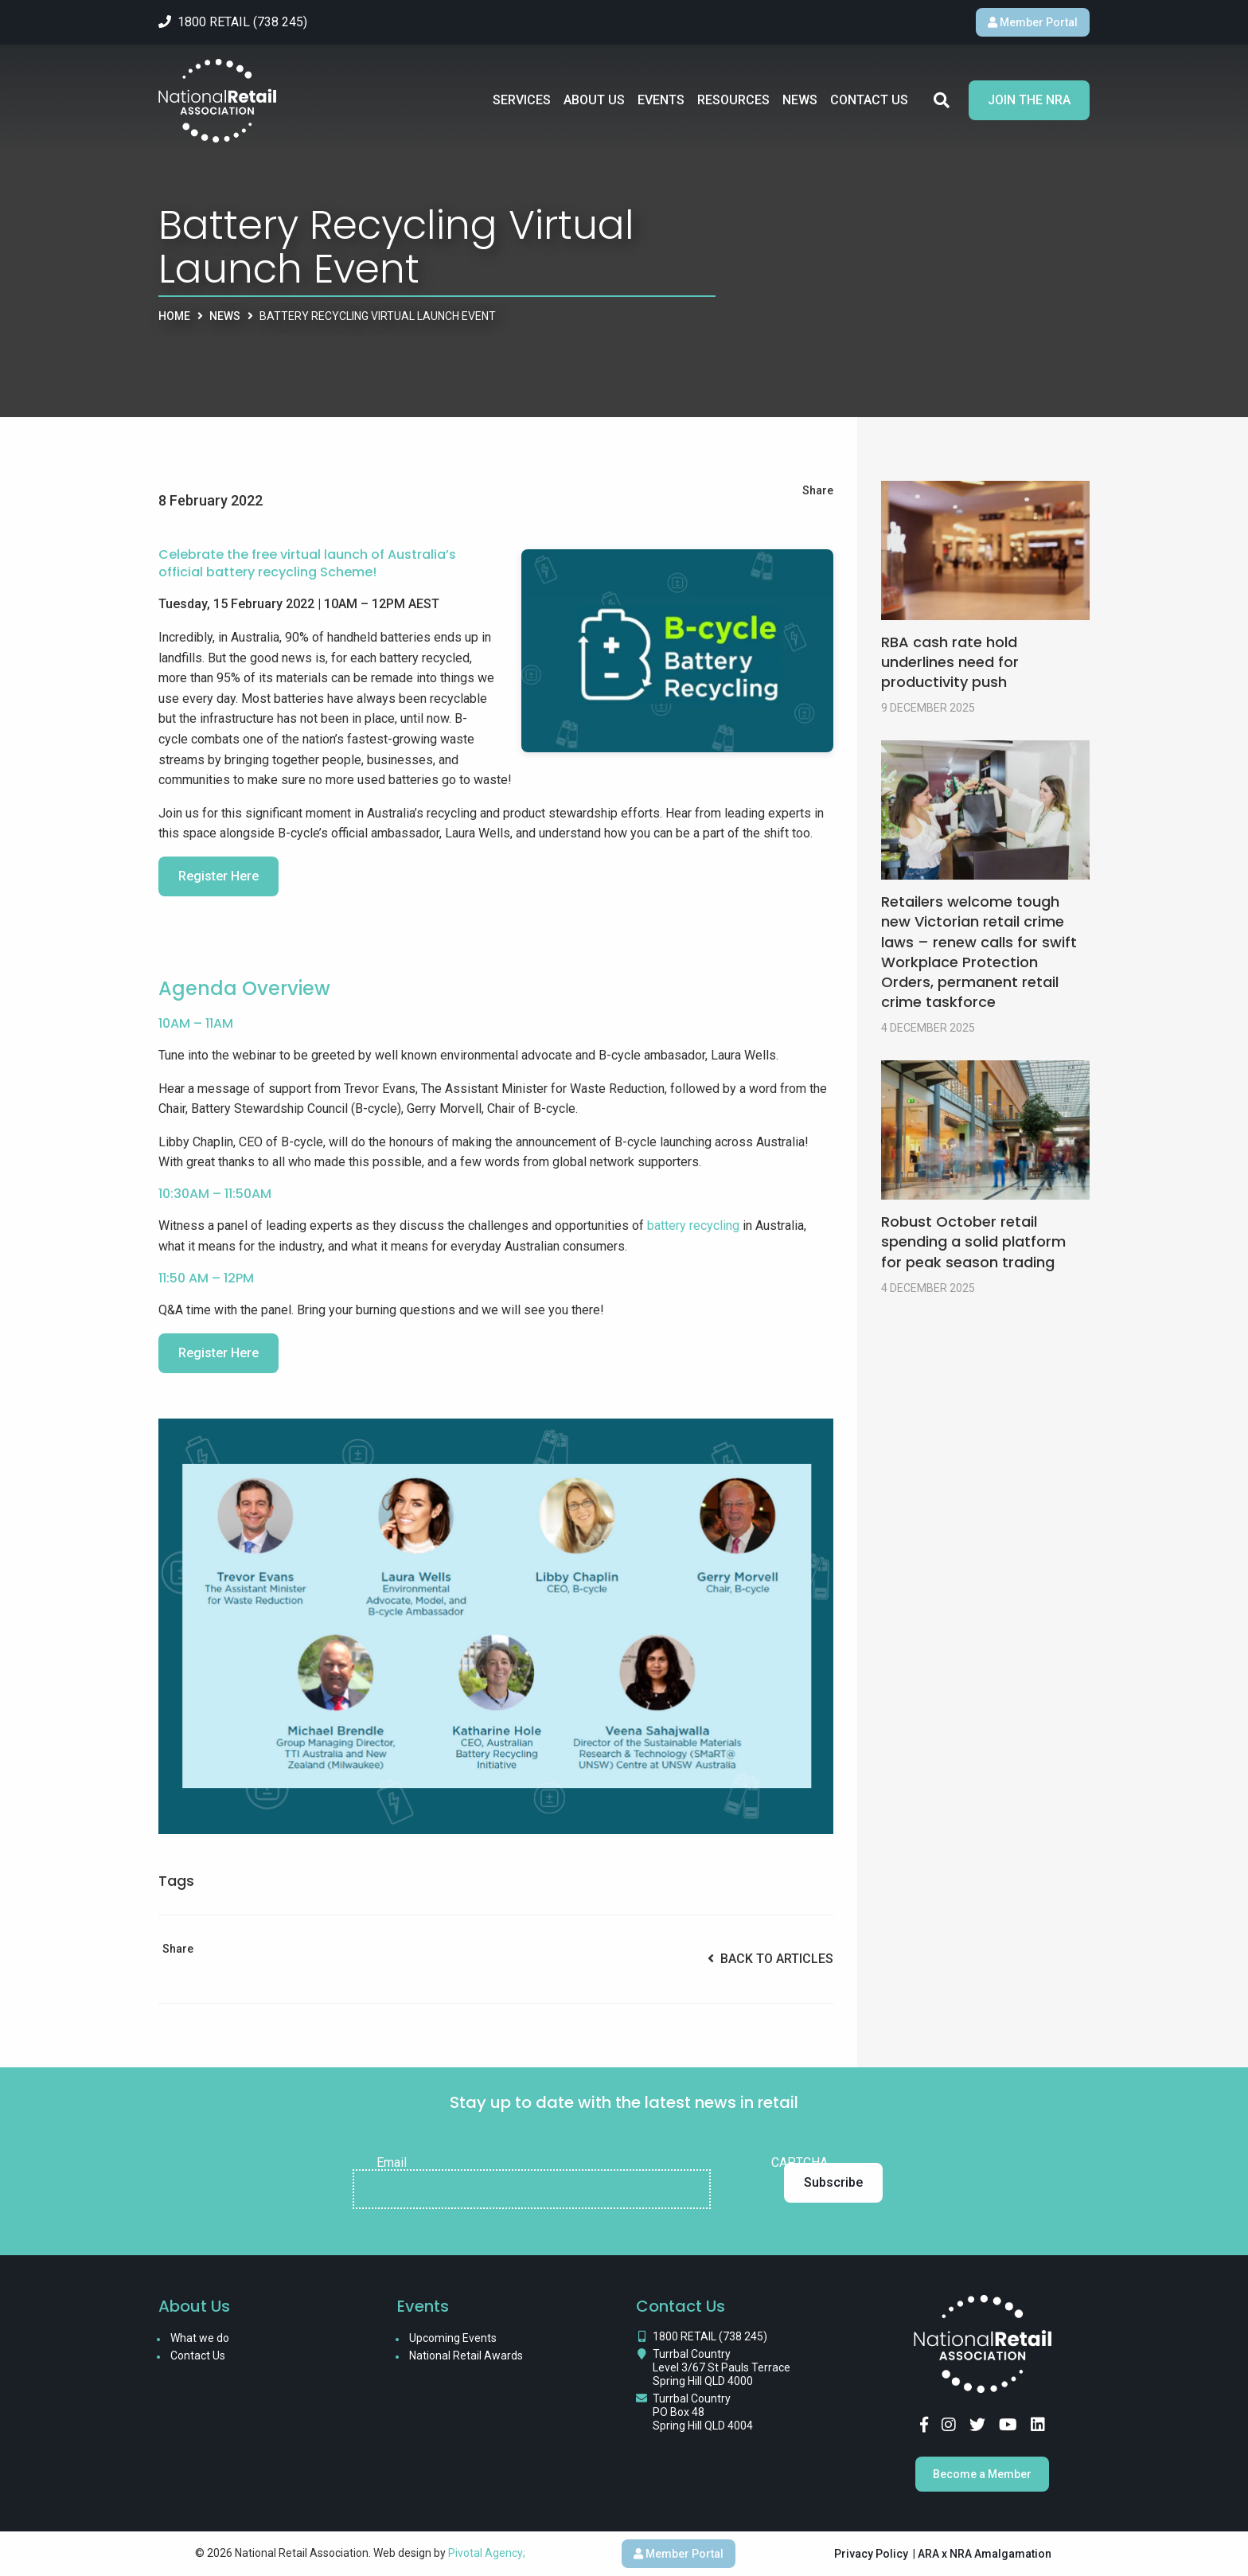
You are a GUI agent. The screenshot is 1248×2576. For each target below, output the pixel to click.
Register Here (218, 876)
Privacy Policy (871, 2553)
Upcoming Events (453, 2338)
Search (942, 107)
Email (391, 2162)
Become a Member (982, 2474)
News (799, 106)
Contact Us (869, 106)
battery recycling (693, 1225)
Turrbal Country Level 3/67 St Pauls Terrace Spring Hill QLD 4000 (721, 2367)
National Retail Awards (466, 2355)
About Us (594, 106)
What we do (199, 2338)
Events (661, 106)
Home (174, 316)
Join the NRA (1029, 106)
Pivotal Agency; (486, 2553)
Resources (733, 106)
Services (522, 106)
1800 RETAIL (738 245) (710, 2336)
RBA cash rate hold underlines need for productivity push (950, 662)
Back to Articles (770, 1958)
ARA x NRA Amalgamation (984, 2553)
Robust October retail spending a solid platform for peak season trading (973, 1241)
